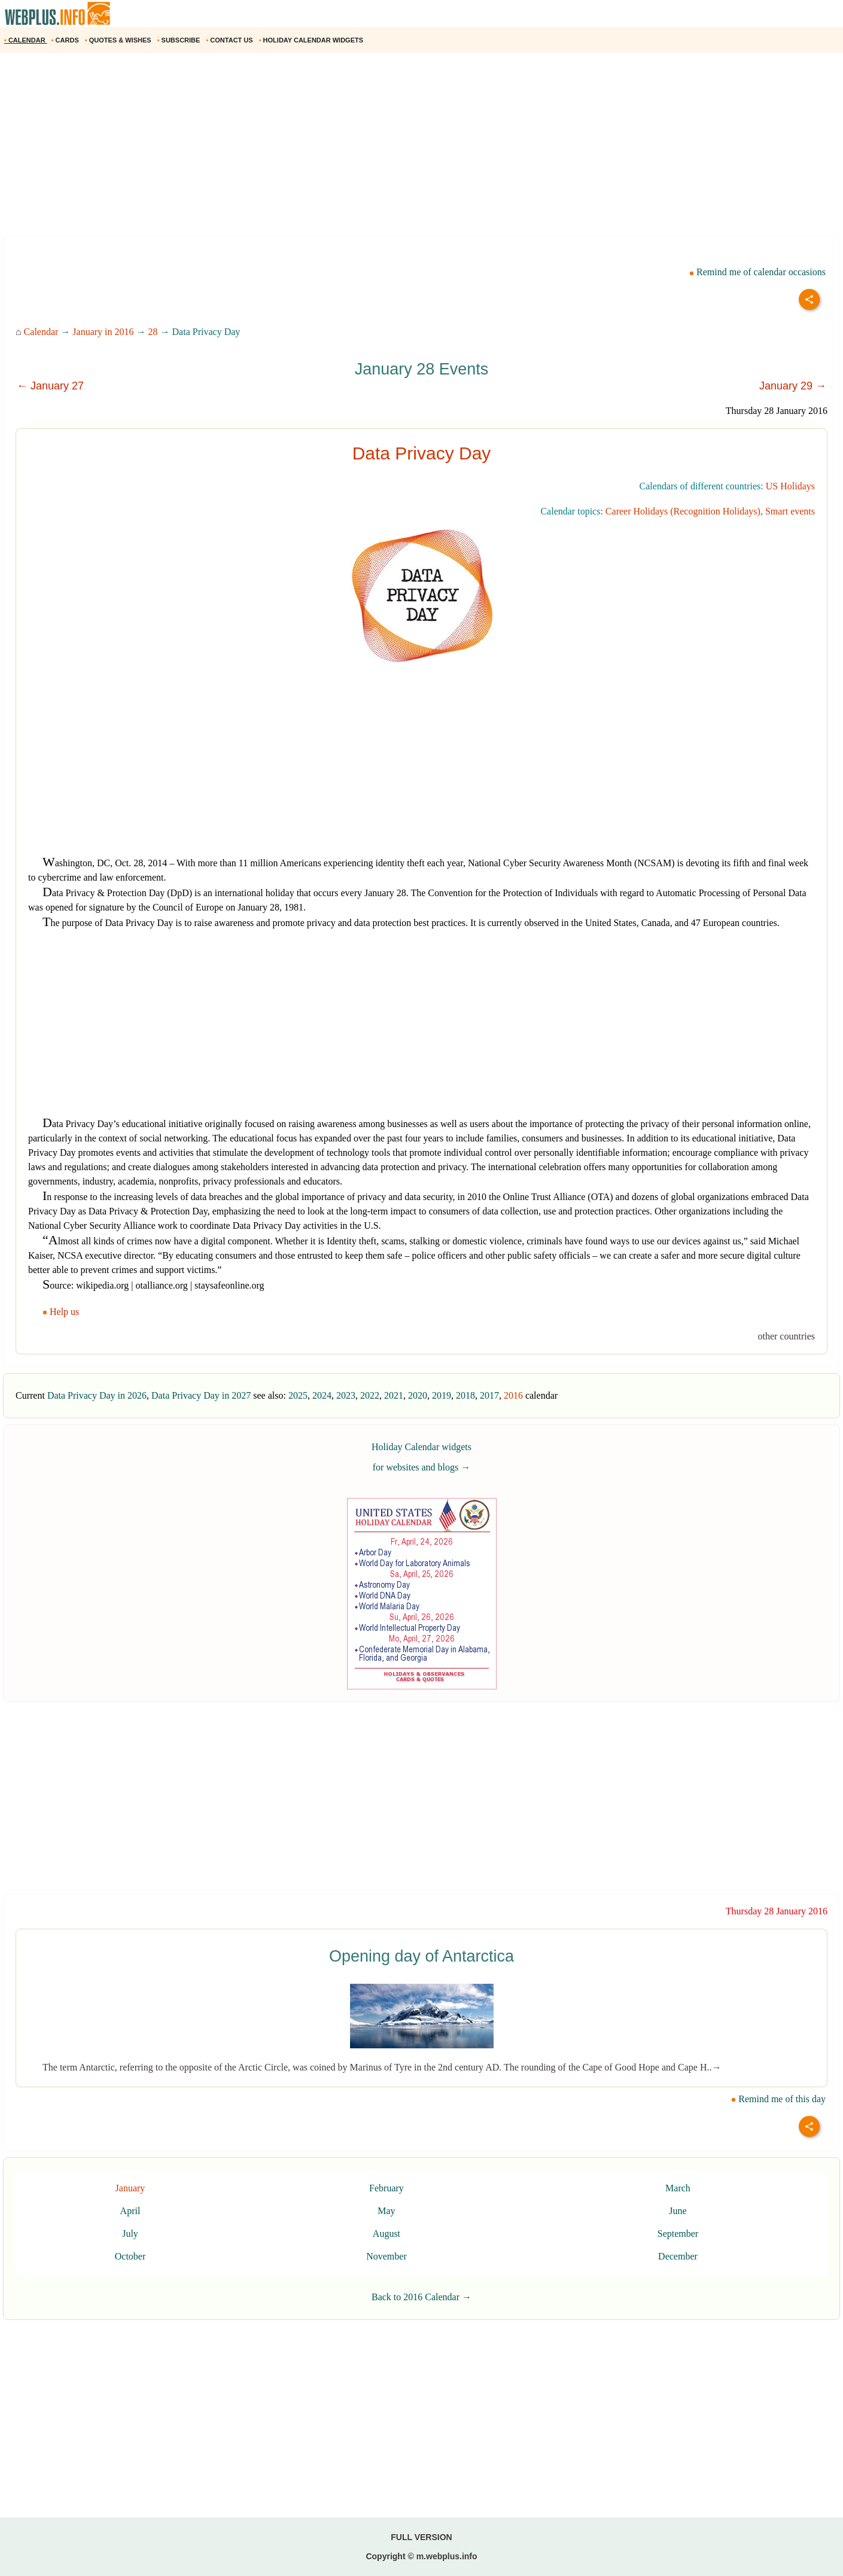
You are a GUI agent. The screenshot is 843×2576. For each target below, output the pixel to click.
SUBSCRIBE (179, 40)
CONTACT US (230, 40)
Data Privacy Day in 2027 (201, 1395)
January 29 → (792, 386)
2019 (441, 1395)
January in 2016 (102, 332)
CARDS (66, 40)
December (678, 2256)
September (678, 2233)
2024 (321, 1395)
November (386, 2256)
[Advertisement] (359, 149)
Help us (61, 1312)
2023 (345, 1395)
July (130, 2233)
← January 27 (50, 386)
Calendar (41, 332)
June (677, 2211)
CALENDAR (25, 40)
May (386, 2211)
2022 (369, 1395)
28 (153, 332)
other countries (786, 1336)
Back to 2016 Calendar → (421, 2297)
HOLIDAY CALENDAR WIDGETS (312, 40)
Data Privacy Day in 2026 (97, 1395)
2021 (393, 1395)
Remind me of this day (778, 2099)
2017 (489, 1395)
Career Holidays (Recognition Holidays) (682, 511)
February (386, 2188)
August (386, 2233)
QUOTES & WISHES (119, 40)
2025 (298, 1395)
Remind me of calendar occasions (757, 272)
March (677, 2188)
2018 (465, 1395)
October (130, 2256)
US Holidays (790, 486)
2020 (417, 1395)
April (130, 2211)
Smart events (790, 511)
